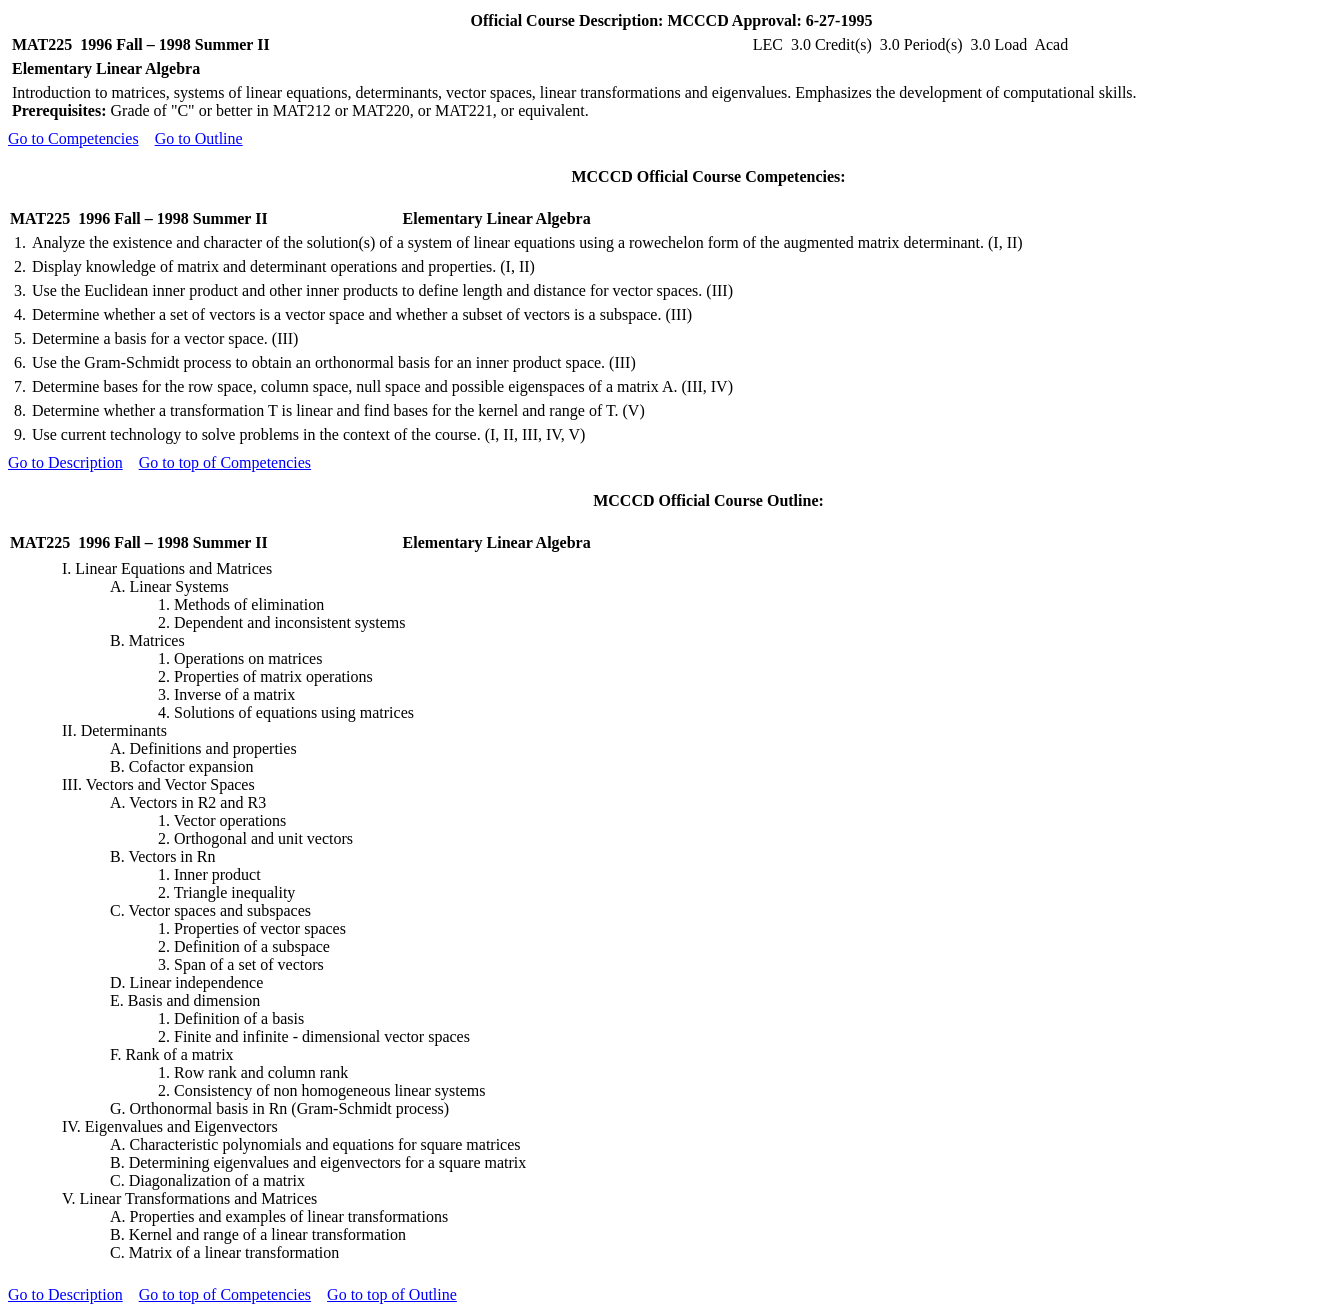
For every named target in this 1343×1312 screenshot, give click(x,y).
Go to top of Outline (392, 1294)
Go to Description (65, 462)
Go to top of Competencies (225, 462)
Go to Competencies (73, 138)
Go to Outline (199, 138)
